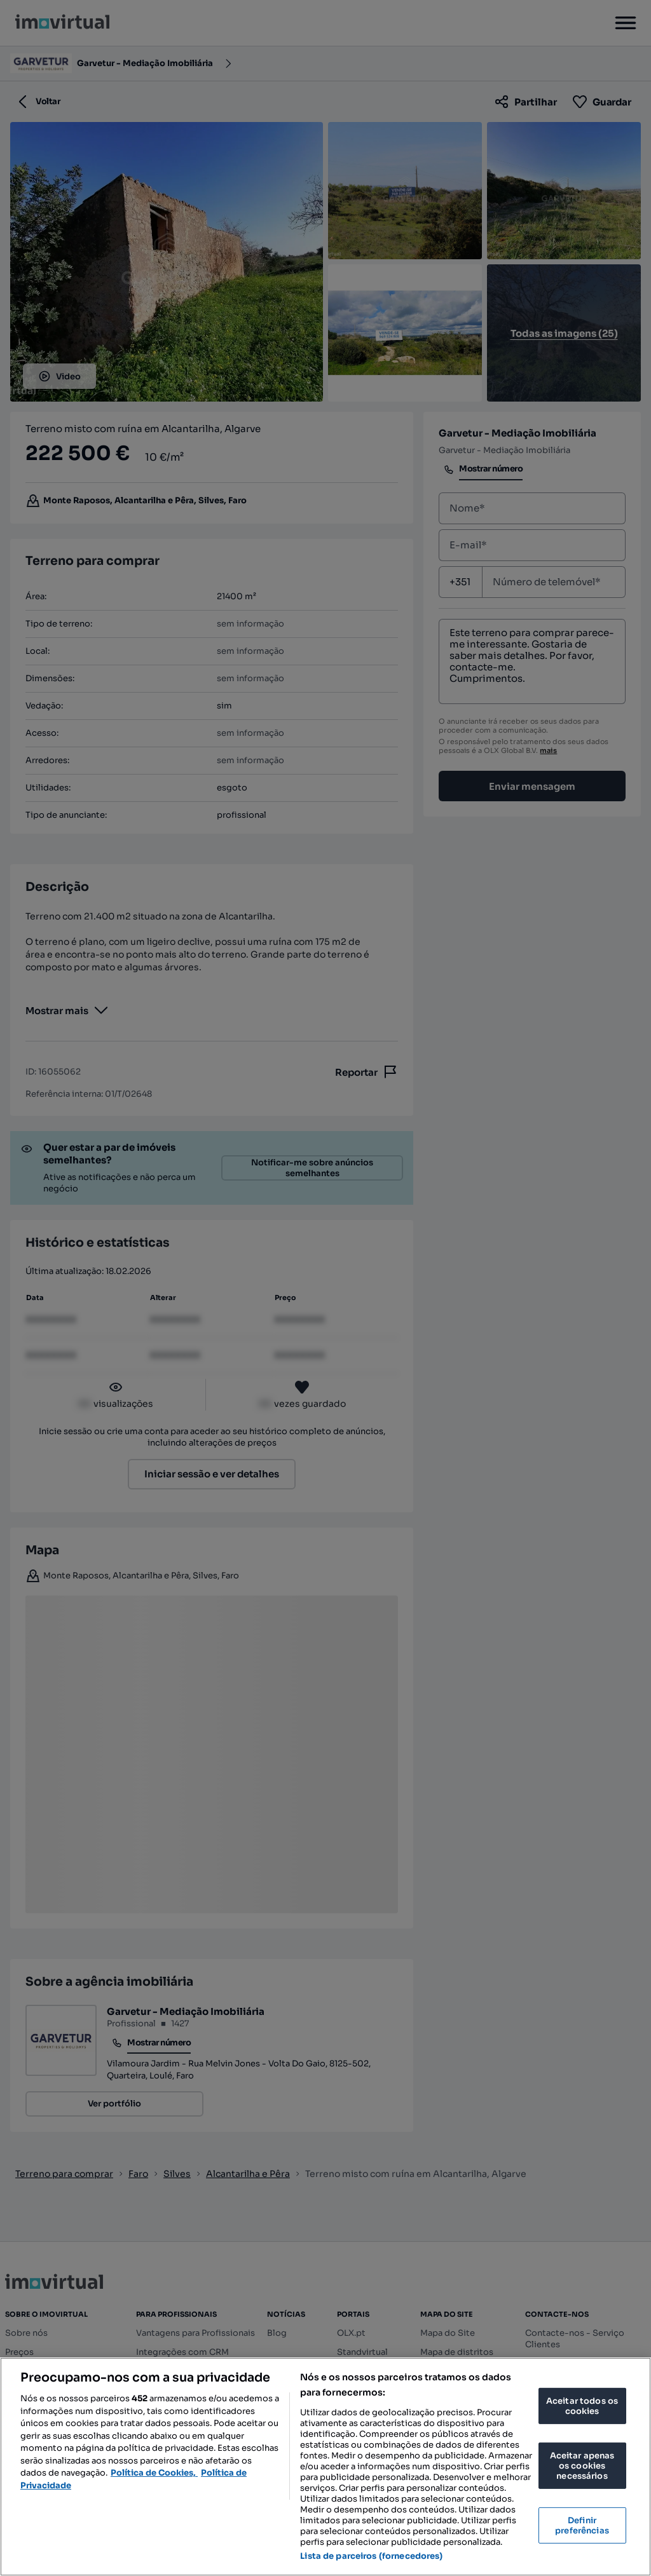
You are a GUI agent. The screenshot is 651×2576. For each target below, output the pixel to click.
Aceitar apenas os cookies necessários (582, 2465)
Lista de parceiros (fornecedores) (371, 2556)
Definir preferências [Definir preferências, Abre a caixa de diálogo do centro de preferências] (582, 2525)
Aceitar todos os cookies (582, 2406)
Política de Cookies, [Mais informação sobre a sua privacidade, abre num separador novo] (154, 2472)
